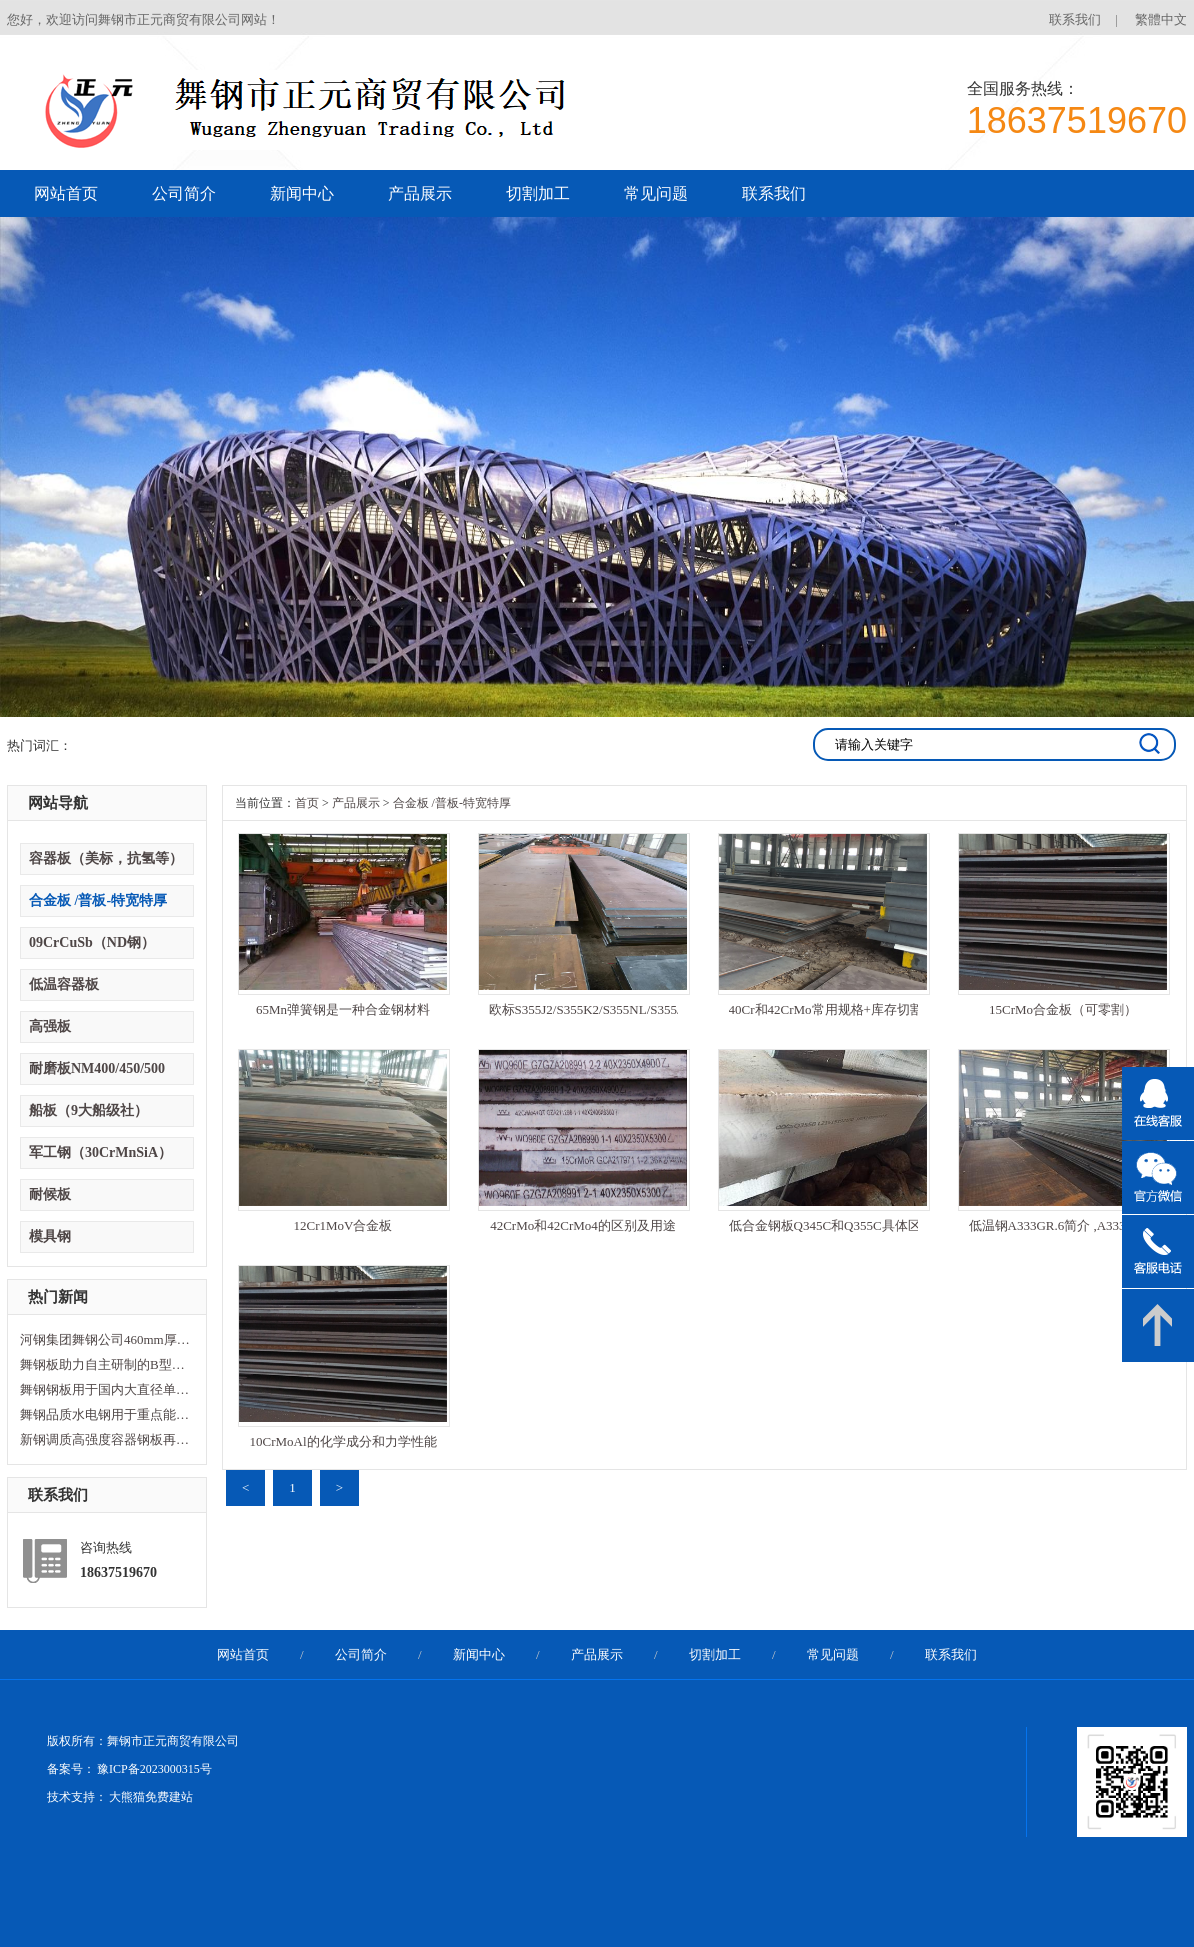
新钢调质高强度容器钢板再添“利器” (105, 1439)
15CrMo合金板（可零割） (1063, 1009)
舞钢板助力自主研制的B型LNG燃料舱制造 (105, 1364)
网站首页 (66, 193)
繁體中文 (1161, 19)
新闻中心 (302, 193)
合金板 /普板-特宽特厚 (98, 900)
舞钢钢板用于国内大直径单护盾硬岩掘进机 (105, 1389)
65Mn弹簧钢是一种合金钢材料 (343, 1009)
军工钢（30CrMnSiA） (100, 1152)
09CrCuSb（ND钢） (92, 942)
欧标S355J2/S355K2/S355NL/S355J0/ (583, 1009)
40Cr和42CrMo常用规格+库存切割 (823, 1009)
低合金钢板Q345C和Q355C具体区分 (823, 1225)
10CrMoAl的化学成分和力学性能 (342, 1441)
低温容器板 (64, 984)
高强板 (50, 1026)
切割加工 (538, 193)
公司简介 (184, 193)
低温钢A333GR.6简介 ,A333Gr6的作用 (1063, 1225)
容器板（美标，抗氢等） (106, 858)
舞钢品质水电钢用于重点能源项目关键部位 (105, 1414)
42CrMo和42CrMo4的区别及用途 (583, 1225)
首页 (307, 803)
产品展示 (420, 193)
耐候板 (50, 1194)
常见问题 (656, 193)
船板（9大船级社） (88, 1110)
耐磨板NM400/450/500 (97, 1068)
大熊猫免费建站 (151, 1797)
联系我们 (1075, 19)
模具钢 (50, 1236)
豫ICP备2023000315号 (154, 1769)
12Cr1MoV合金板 (343, 1225)
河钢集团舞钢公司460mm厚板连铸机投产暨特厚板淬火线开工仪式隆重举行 (105, 1339)
